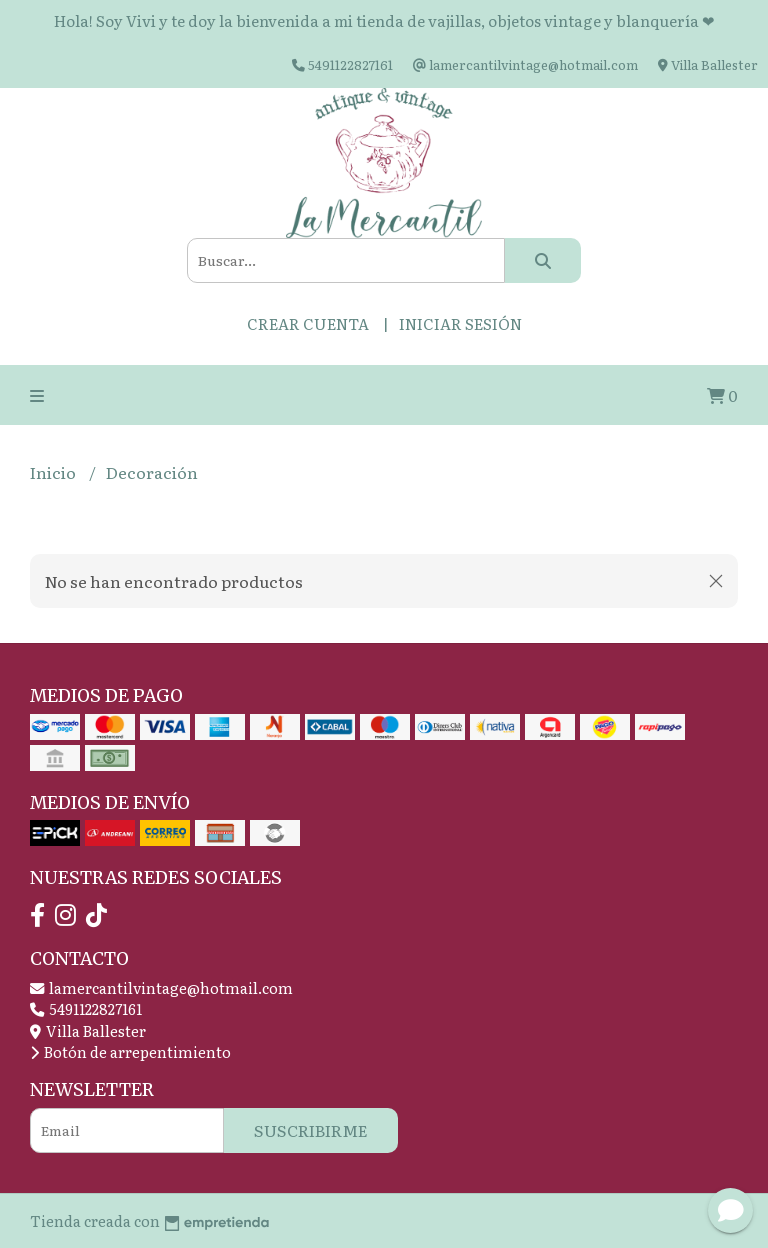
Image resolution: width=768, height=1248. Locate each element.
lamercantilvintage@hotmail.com (161, 987)
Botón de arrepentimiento (130, 1051)
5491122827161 (86, 1008)
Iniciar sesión (460, 323)
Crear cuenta (308, 323)
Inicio (54, 472)
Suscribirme (311, 1130)
